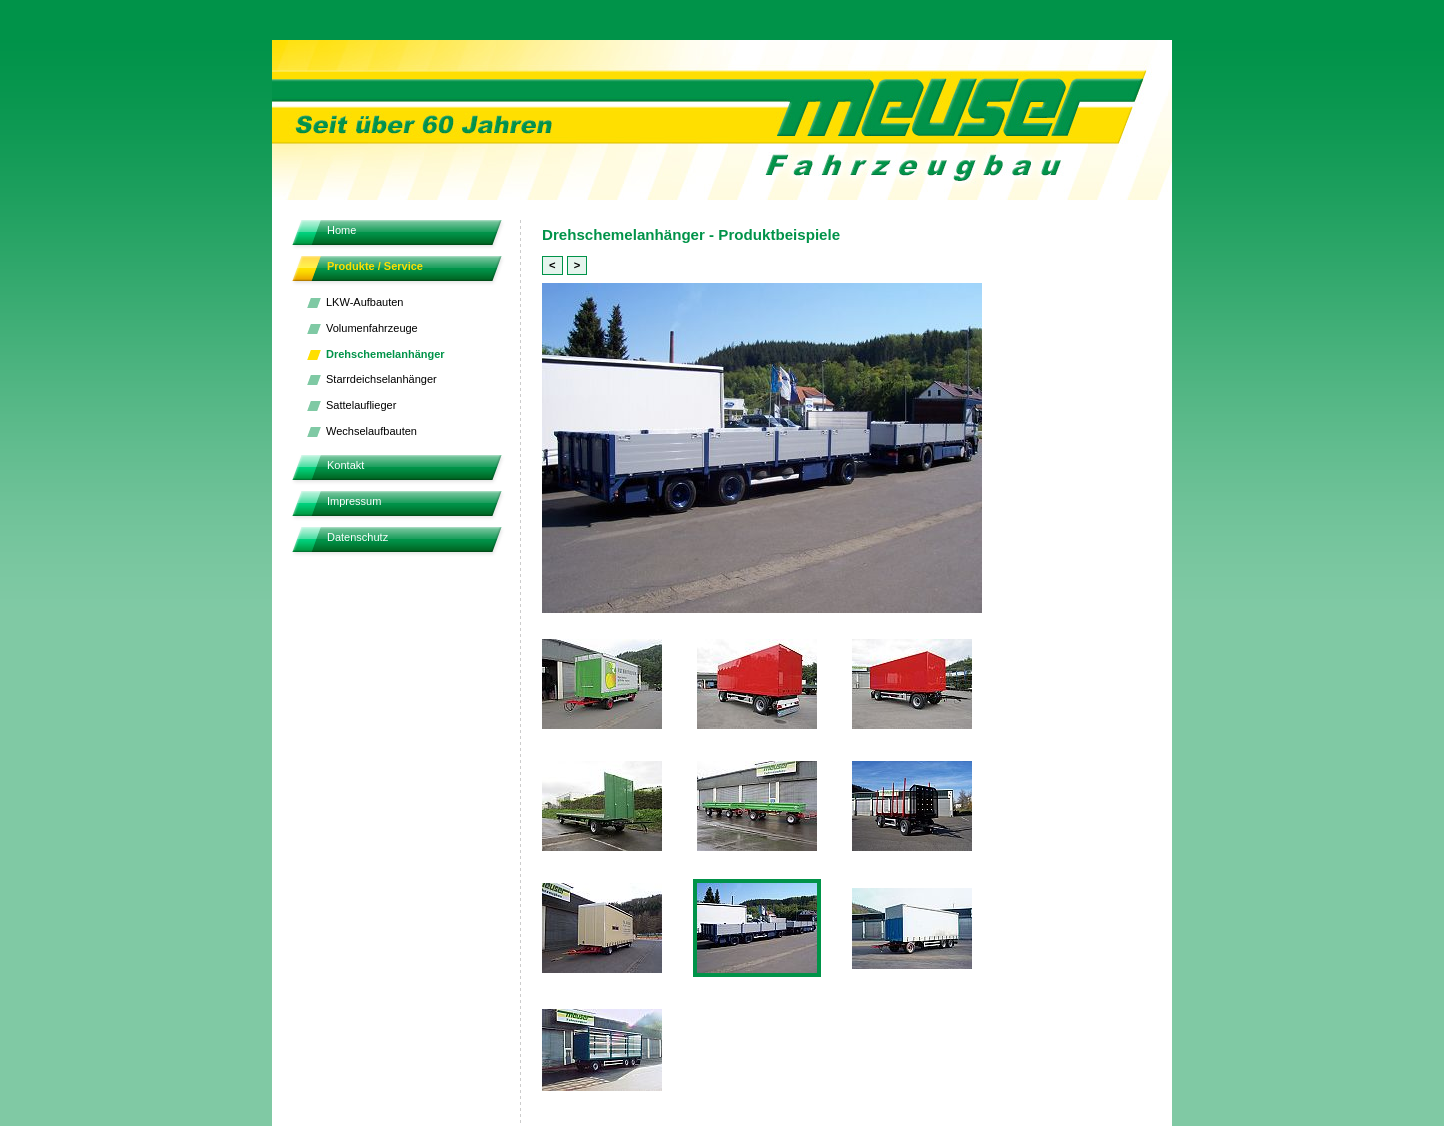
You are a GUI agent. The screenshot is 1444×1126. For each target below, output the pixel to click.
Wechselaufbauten (371, 431)
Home (341, 230)
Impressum (354, 501)
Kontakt (345, 465)
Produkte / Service (375, 266)
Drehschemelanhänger (385, 354)
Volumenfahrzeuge (372, 328)
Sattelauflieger (361, 405)
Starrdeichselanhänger (381, 379)
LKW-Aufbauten (364, 302)
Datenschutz (357, 537)
